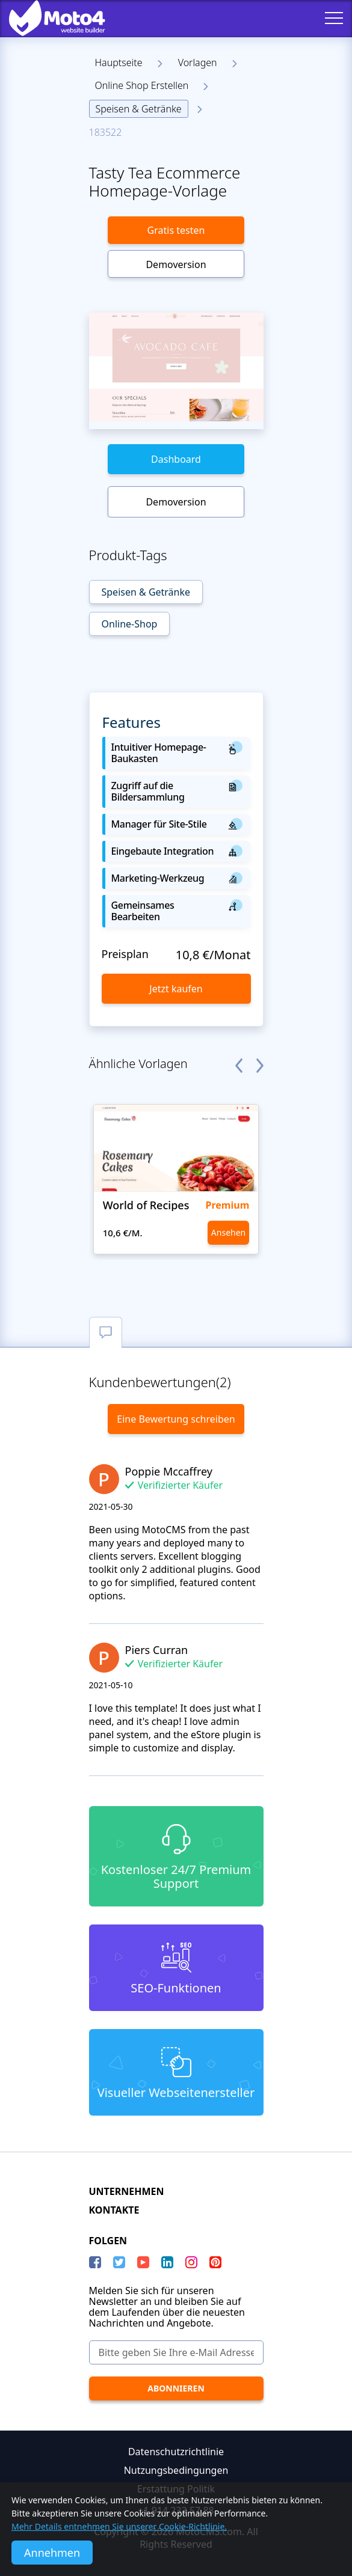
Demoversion (176, 264)
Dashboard (176, 459)
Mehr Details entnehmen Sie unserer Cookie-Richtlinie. (119, 2526)
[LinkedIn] (167, 2262)
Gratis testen (176, 230)
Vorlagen (197, 62)
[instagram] (191, 2262)
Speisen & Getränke (139, 108)
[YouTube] (143, 2262)
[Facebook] (95, 2262)
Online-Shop (130, 623)
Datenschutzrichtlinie (176, 2451)
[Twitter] (119, 2262)
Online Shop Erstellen (142, 85)
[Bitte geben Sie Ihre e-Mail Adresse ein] (176, 2352)
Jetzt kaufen (175, 988)
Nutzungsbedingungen (176, 2470)
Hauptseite (119, 62)
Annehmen (52, 2552)
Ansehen (228, 1232)
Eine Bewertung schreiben (176, 1419)
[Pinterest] (215, 2262)
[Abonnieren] (176, 2388)
